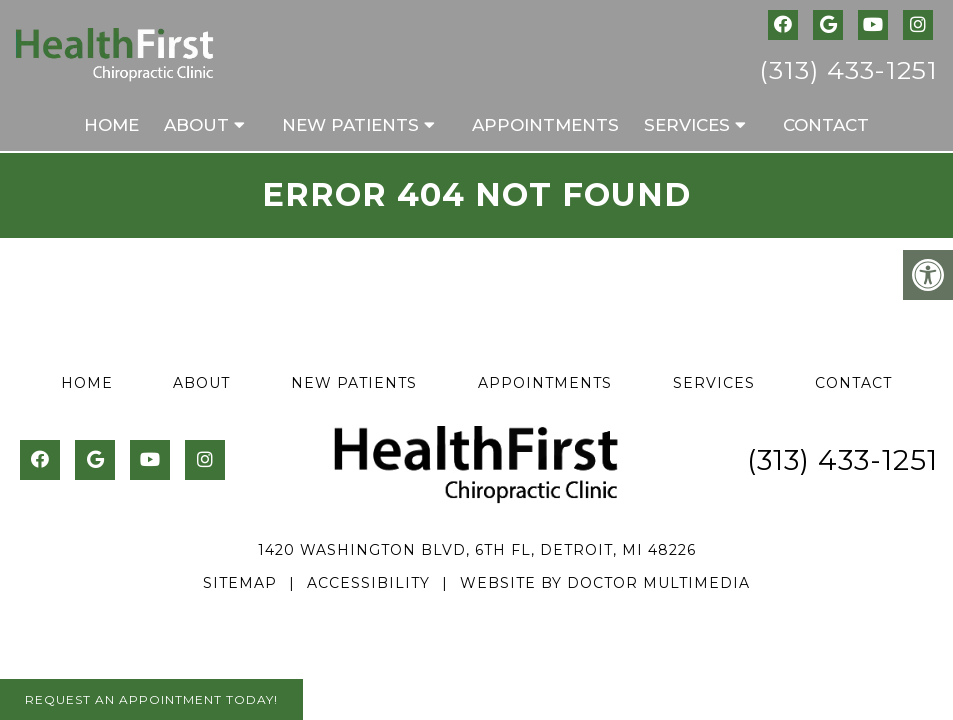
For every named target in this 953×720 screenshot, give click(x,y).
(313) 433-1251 (848, 70)
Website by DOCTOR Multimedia (605, 583)
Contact (826, 125)
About (196, 125)
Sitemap (240, 583)
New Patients (350, 125)
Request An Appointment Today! (151, 699)
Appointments (545, 125)
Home (111, 125)
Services (687, 125)
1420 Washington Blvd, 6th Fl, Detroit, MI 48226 (477, 550)
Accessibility (368, 583)
